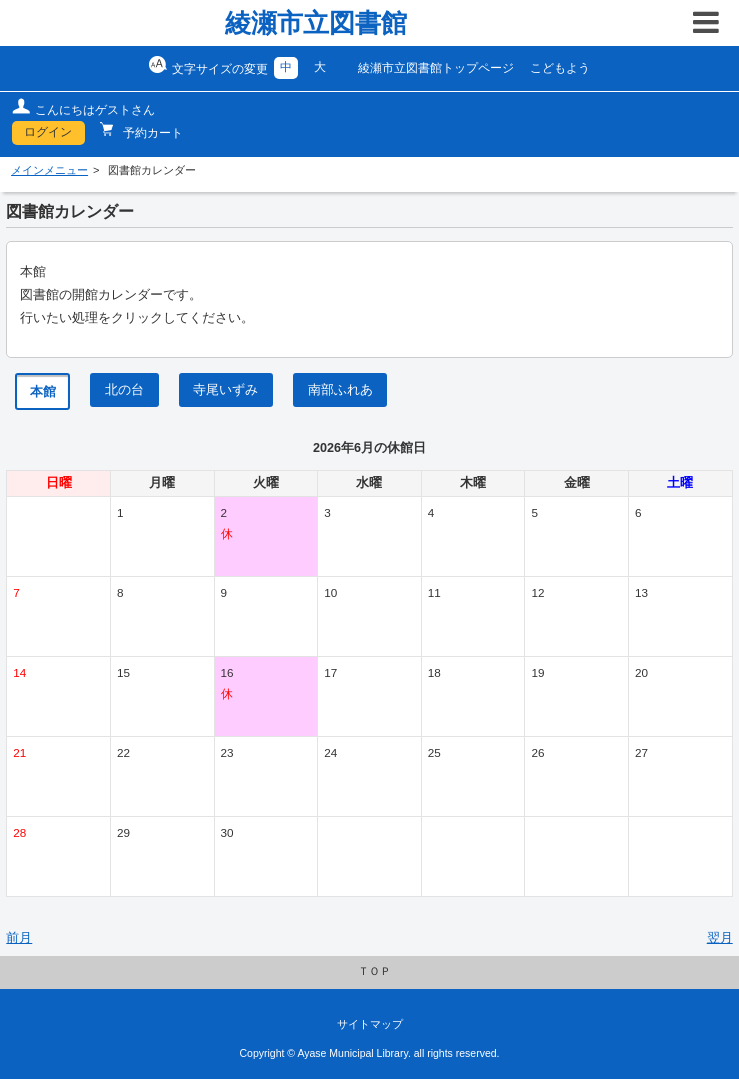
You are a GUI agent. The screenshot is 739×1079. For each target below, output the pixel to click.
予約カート (151, 133)
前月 (19, 938)
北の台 (124, 390)
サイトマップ (370, 1024)
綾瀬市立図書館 (316, 23)
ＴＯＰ (374, 971)
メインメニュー (49, 170)
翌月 (720, 938)
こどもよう (560, 68)
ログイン (48, 132)
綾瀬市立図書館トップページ (436, 68)
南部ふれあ (340, 390)
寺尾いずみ (225, 390)
